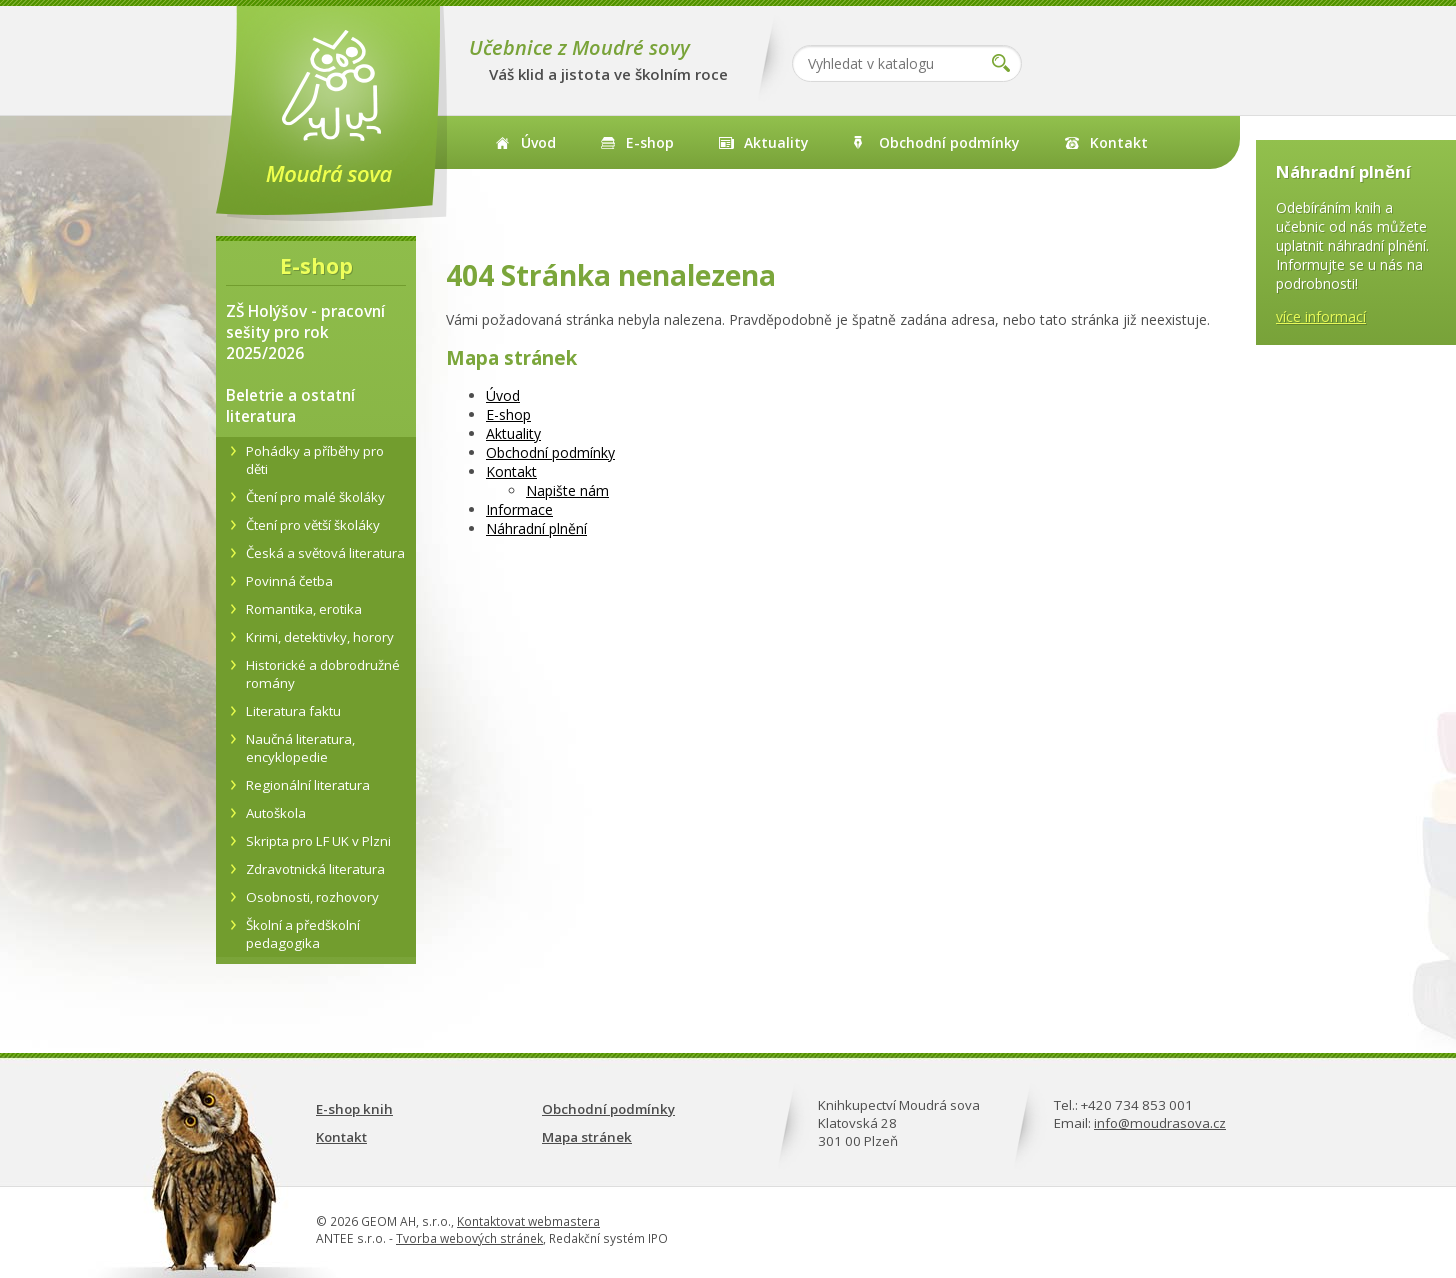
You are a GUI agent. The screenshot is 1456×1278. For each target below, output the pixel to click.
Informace (519, 509)
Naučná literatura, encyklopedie (300, 748)
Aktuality (776, 142)
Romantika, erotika (304, 609)
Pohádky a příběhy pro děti (315, 460)
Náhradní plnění (536, 528)
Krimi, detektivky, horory (320, 637)
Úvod (538, 142)
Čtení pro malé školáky (315, 497)
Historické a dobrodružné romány (323, 674)
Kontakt (1119, 142)
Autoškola (276, 813)
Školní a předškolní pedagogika (303, 934)
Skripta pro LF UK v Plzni (318, 841)
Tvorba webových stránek (469, 1238)
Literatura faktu (293, 711)
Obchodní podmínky (949, 142)
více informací (1321, 316)
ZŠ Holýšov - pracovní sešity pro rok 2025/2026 (305, 332)
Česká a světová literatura (325, 553)
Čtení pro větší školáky (313, 525)
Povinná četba (289, 581)
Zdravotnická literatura (315, 869)
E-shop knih (354, 1109)
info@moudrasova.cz (1160, 1123)
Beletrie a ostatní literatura (290, 406)
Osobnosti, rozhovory (312, 897)
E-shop (650, 142)
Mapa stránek (587, 1137)
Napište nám (567, 490)
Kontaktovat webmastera (528, 1221)
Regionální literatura (308, 785)
